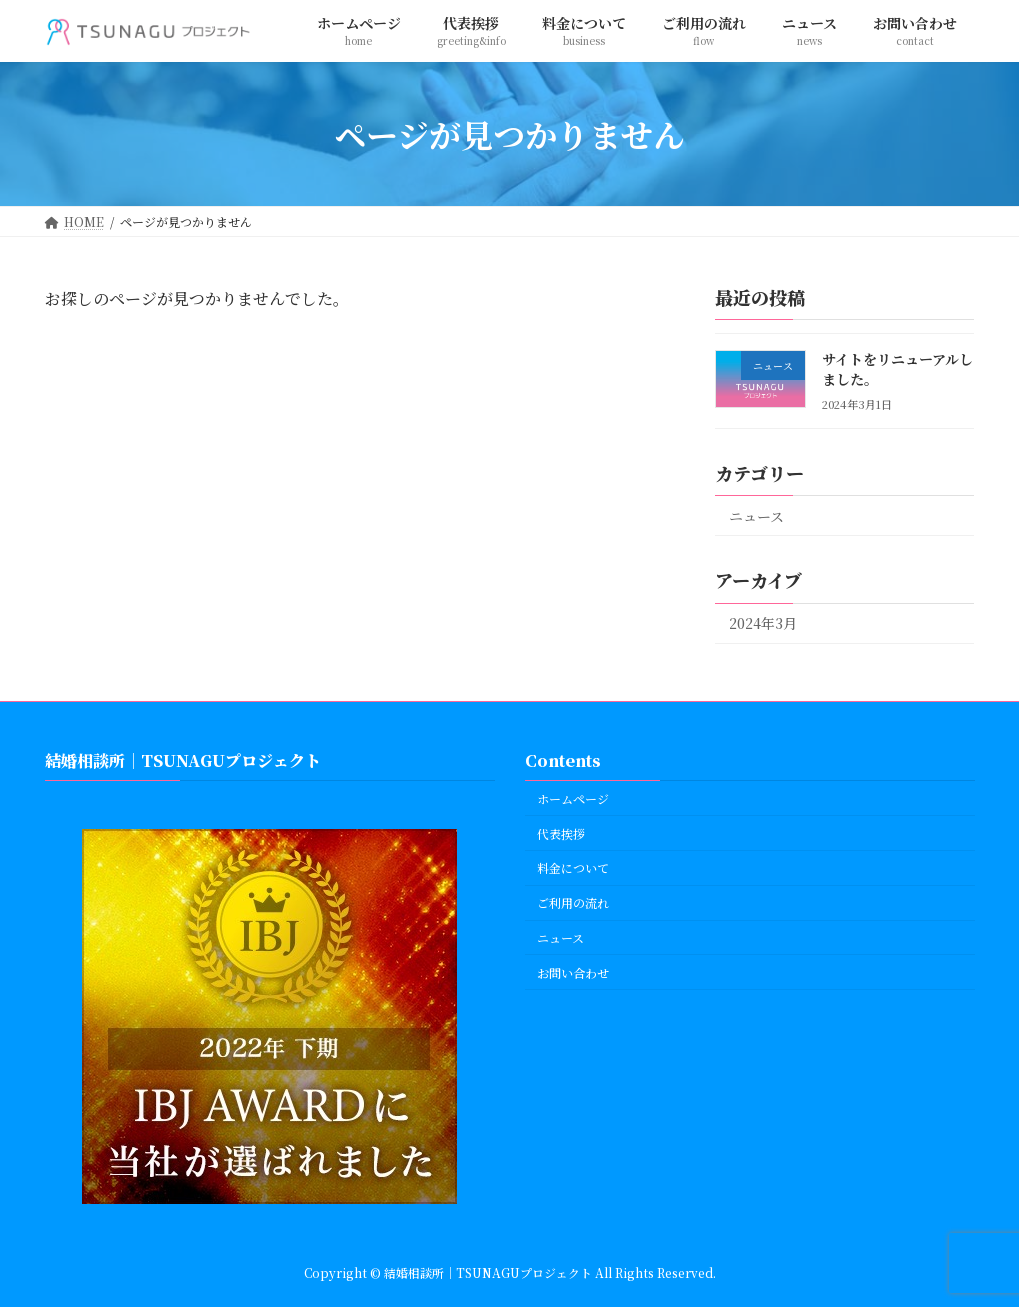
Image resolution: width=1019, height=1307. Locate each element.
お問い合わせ (573, 971)
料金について (573, 867)
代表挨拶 (561, 832)
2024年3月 (763, 624)
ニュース (756, 516)
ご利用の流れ (573, 902)
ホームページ (573, 797)
